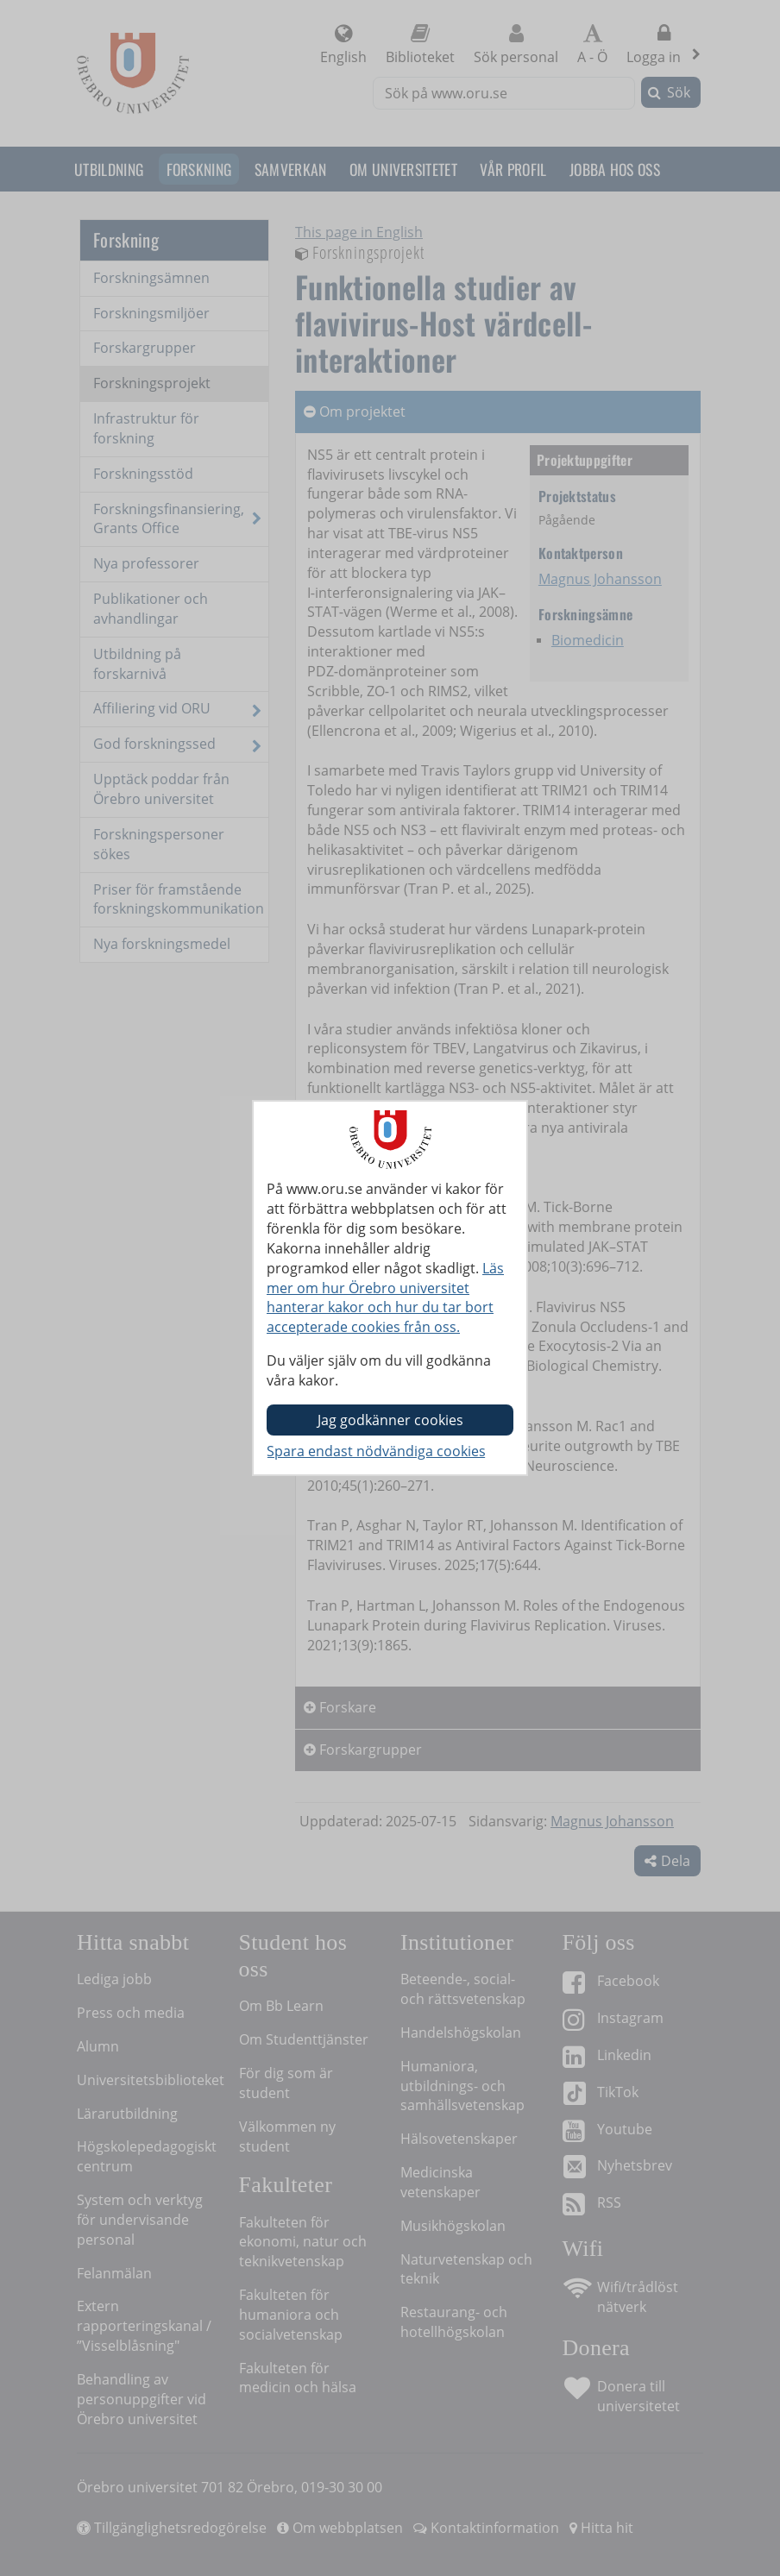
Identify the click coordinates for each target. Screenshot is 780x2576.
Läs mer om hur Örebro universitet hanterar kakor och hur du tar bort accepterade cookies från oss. (385, 1298)
